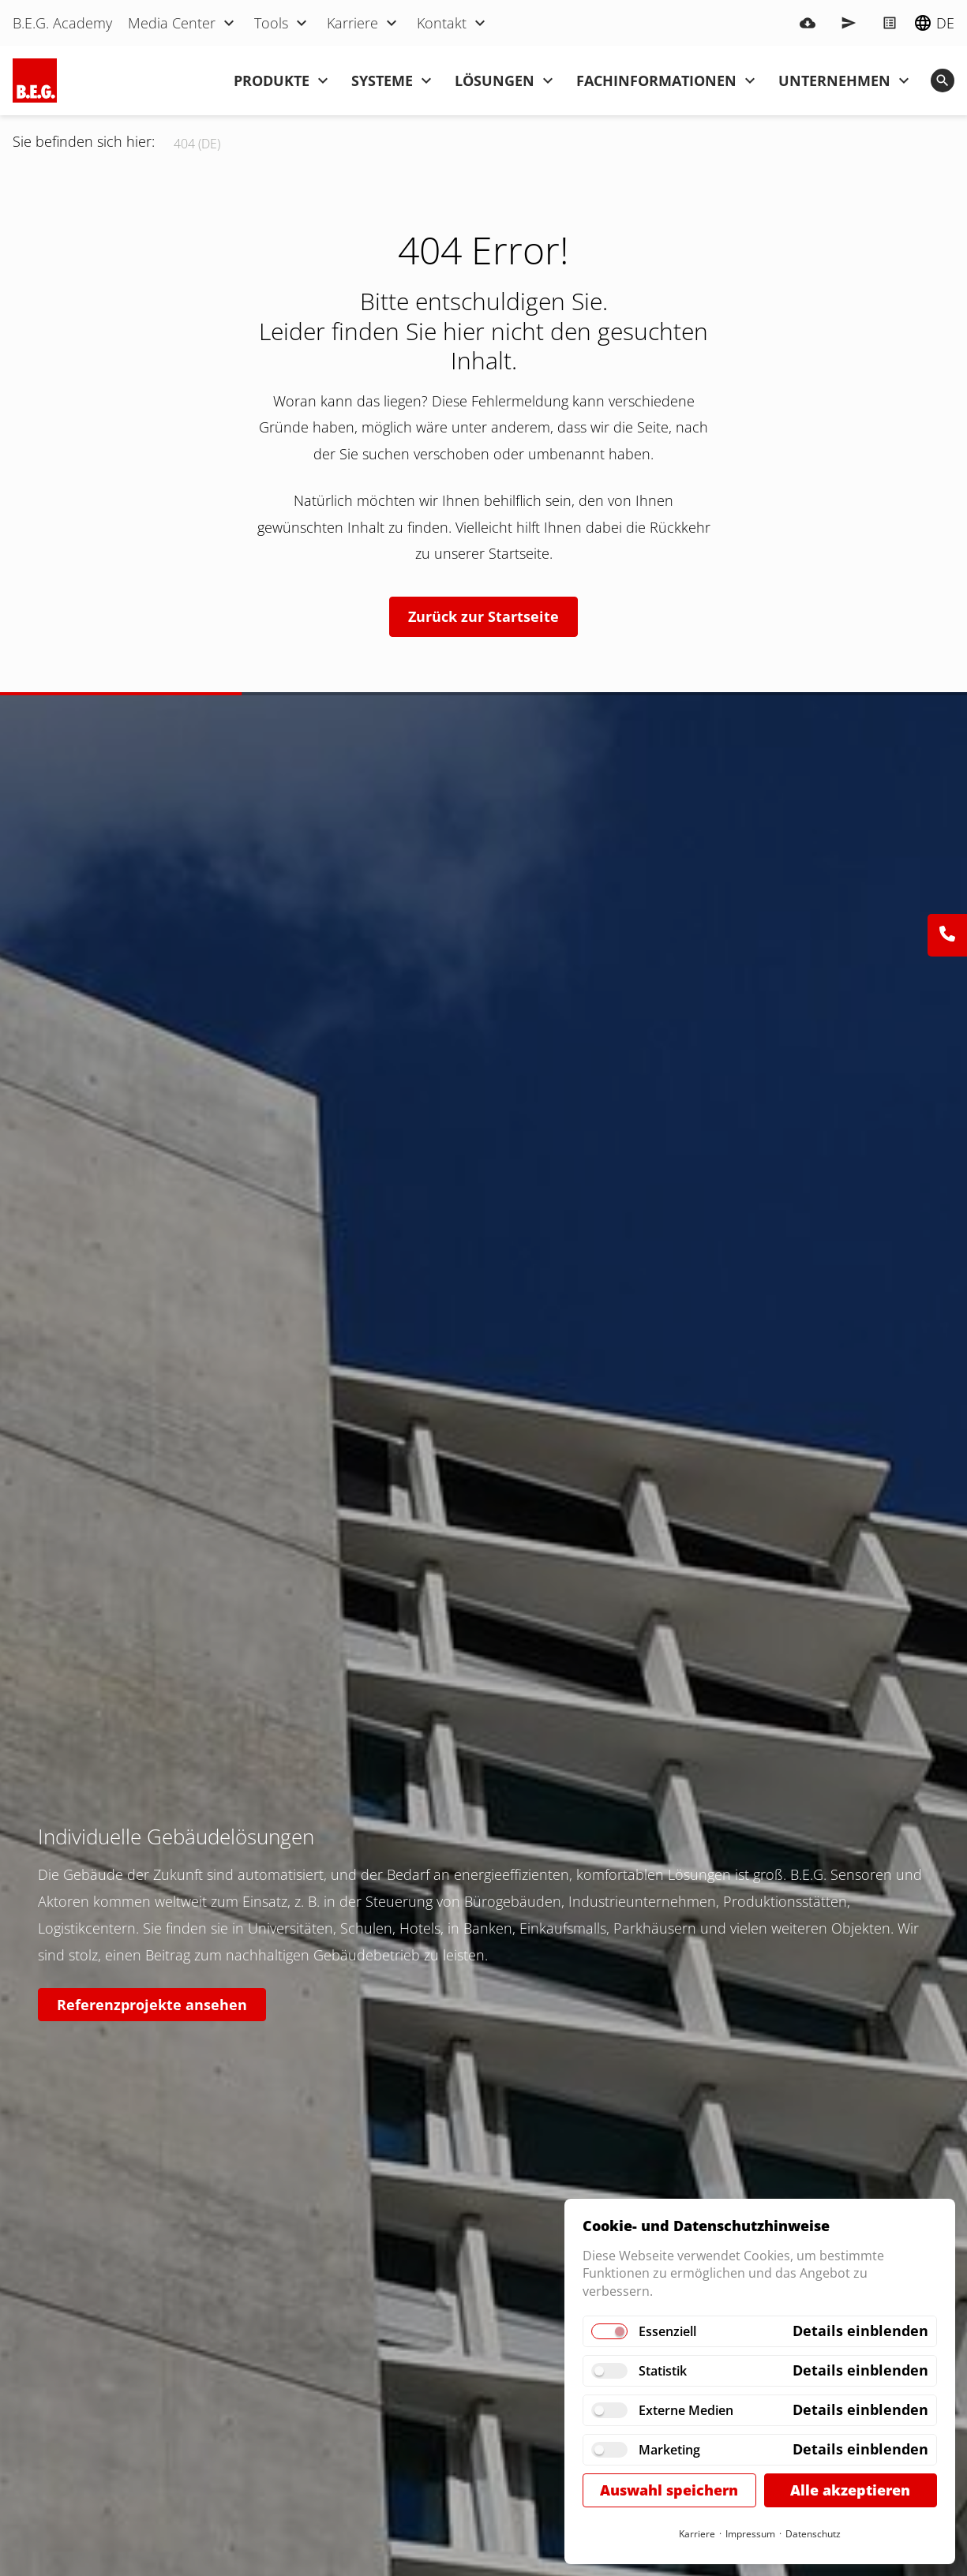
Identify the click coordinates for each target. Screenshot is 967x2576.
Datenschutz (813, 2533)
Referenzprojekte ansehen (152, 2004)
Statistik (663, 2370)
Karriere (697, 2533)
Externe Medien (686, 2410)
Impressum (750, 2533)
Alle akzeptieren (850, 2490)
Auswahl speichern (669, 2490)
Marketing (669, 2449)
